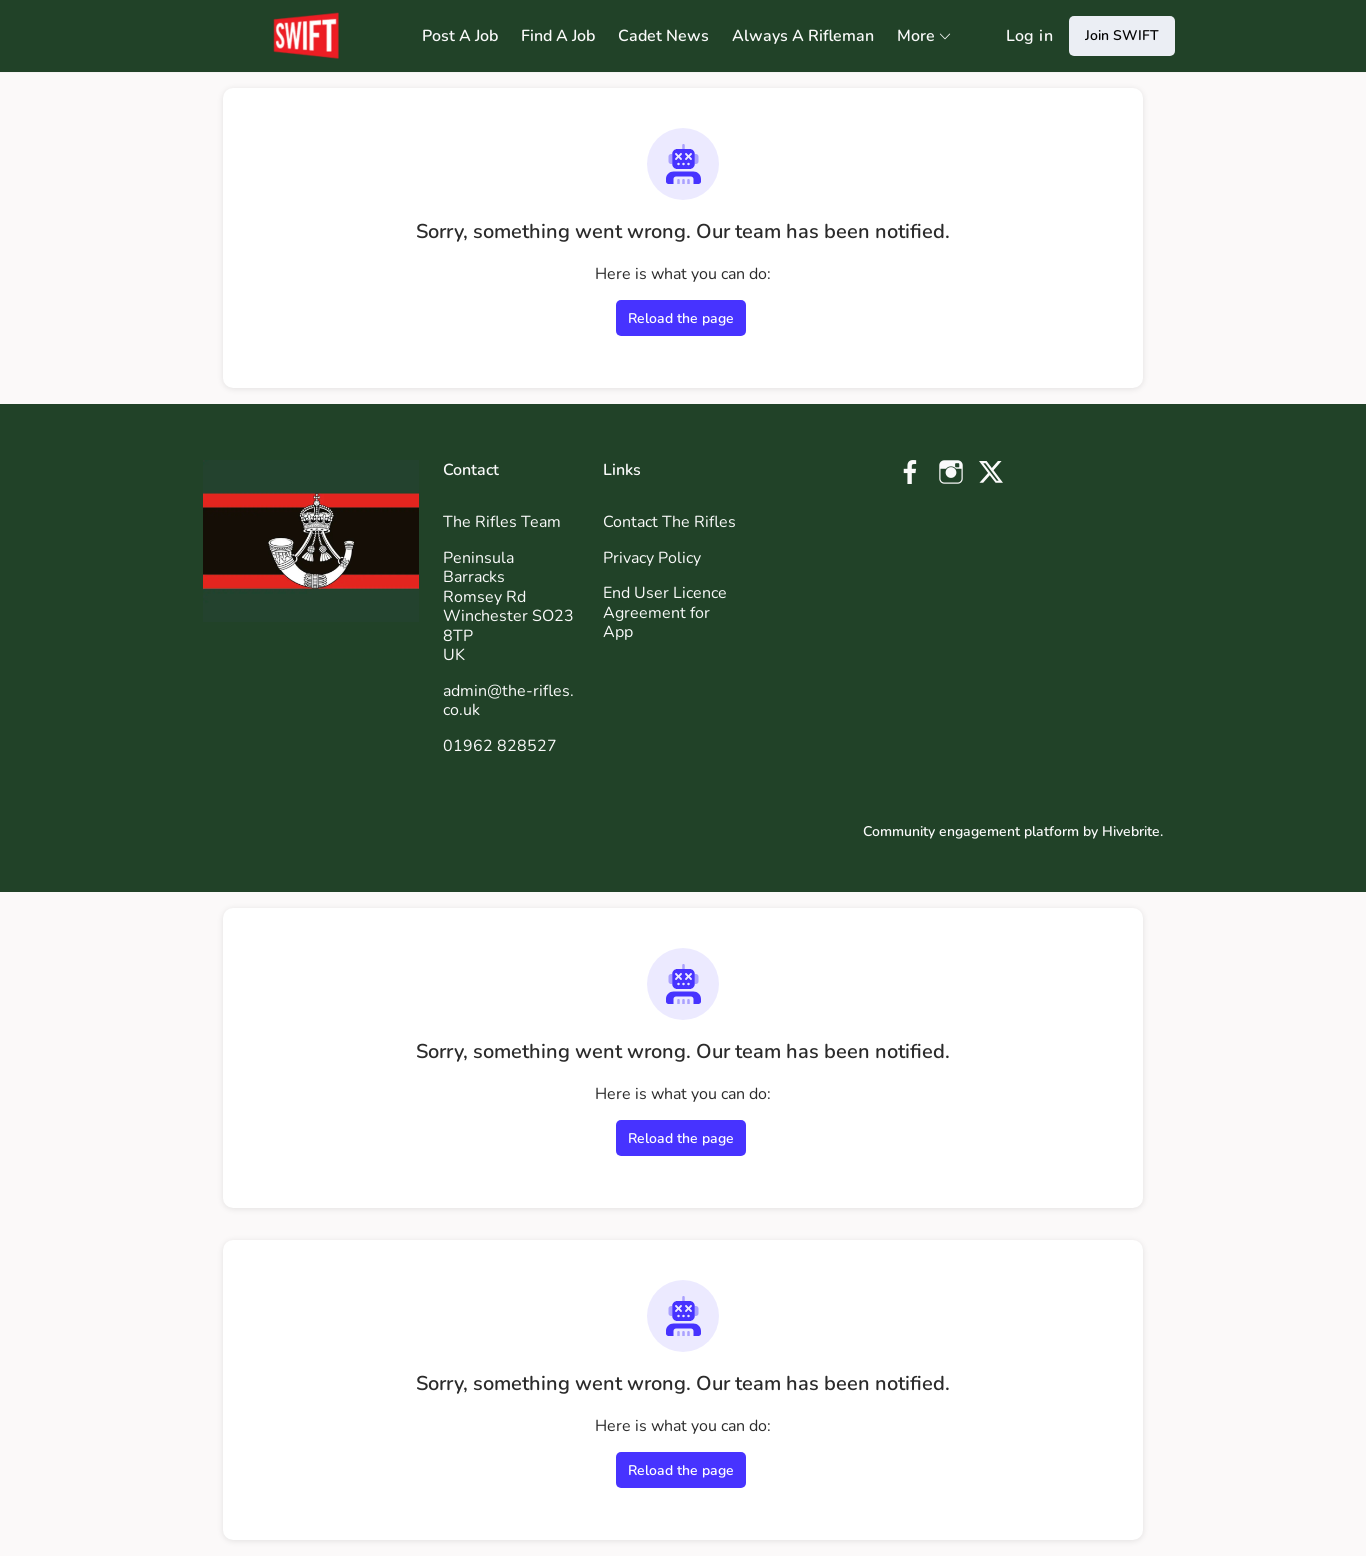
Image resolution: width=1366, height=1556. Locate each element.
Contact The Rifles (669, 522)
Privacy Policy (652, 558)
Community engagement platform (971, 831)
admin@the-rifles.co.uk (508, 701)
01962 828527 (500, 746)
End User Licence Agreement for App (665, 612)
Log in (1029, 36)
